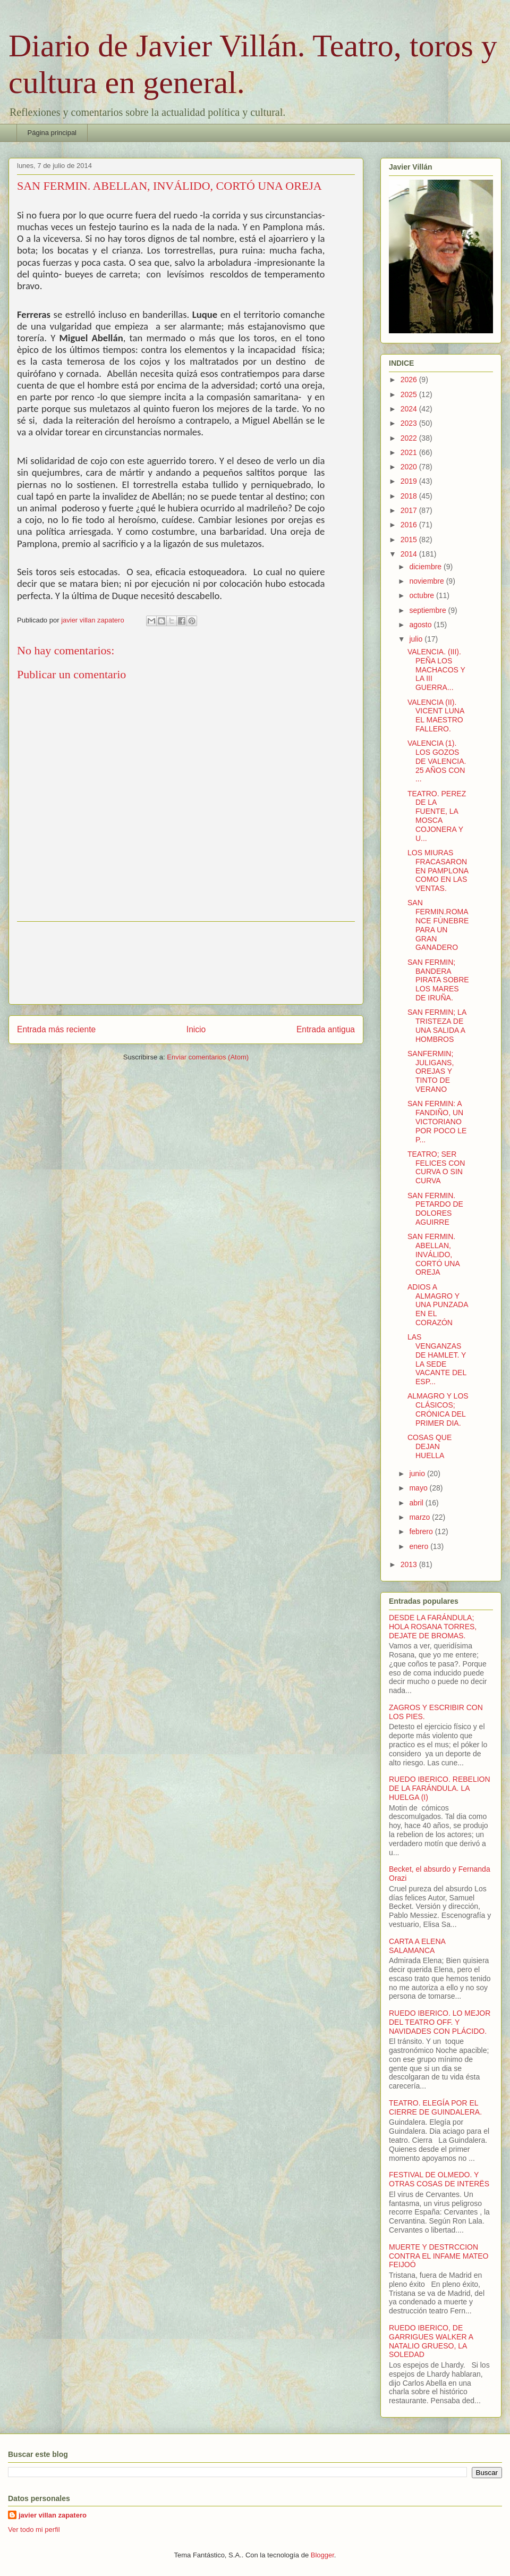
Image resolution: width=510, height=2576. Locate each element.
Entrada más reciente (56, 1029)
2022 (410, 438)
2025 (410, 394)
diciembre (426, 566)
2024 (410, 409)
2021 (410, 452)
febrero (422, 1531)
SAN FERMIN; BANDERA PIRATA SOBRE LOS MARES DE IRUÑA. (438, 980)
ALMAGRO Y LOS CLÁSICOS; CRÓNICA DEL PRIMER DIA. (438, 1409)
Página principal (52, 133)
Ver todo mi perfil (34, 2529)
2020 (410, 466)
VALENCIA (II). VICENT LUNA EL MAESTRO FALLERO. (435, 715)
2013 (410, 1564)
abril (417, 1503)
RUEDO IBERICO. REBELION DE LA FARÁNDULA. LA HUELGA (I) (439, 1788)
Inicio (196, 1029)
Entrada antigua (325, 1029)
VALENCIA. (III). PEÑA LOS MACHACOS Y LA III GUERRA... (436, 669)
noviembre (427, 581)
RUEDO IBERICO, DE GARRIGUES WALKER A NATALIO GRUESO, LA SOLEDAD (431, 2341)
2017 (410, 510)
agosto (421, 624)
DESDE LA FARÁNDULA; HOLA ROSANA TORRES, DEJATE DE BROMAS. (433, 1626)
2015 (410, 539)
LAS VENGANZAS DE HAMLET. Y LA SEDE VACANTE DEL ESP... (436, 1359)
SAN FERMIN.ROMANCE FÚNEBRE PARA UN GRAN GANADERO (438, 925)
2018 (410, 496)
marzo (420, 1517)
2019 (410, 481)
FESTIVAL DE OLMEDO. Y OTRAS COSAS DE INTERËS (439, 2179)
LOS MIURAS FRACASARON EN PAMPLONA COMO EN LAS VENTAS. (437, 870)
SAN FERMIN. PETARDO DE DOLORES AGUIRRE (435, 1208)
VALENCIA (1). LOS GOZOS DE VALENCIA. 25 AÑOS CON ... (436, 761)
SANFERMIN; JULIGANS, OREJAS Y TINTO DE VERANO (430, 1071)
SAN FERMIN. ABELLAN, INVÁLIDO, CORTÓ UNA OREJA (433, 1254)
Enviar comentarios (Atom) (208, 1057)
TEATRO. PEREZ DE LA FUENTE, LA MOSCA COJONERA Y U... (436, 816)
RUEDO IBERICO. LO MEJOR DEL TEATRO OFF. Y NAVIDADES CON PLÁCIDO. (439, 2022)
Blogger (322, 2555)
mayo (419, 1488)
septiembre (428, 610)
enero (419, 1546)
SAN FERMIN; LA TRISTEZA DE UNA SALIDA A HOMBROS (436, 1025)
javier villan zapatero (53, 2515)
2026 (410, 379)
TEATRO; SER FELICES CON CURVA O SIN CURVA (436, 1167)
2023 (410, 423)
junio (418, 1473)
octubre (422, 595)
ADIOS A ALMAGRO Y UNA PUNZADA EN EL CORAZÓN (437, 1305)
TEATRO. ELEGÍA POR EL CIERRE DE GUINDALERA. (435, 2107)
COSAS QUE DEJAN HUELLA (429, 1446)
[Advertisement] (186, 963)
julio (416, 639)
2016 (410, 524)
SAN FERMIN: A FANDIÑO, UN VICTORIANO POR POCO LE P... (436, 1121)
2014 (410, 554)
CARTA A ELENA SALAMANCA (417, 1946)
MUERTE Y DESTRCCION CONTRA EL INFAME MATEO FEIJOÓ (438, 2256)
